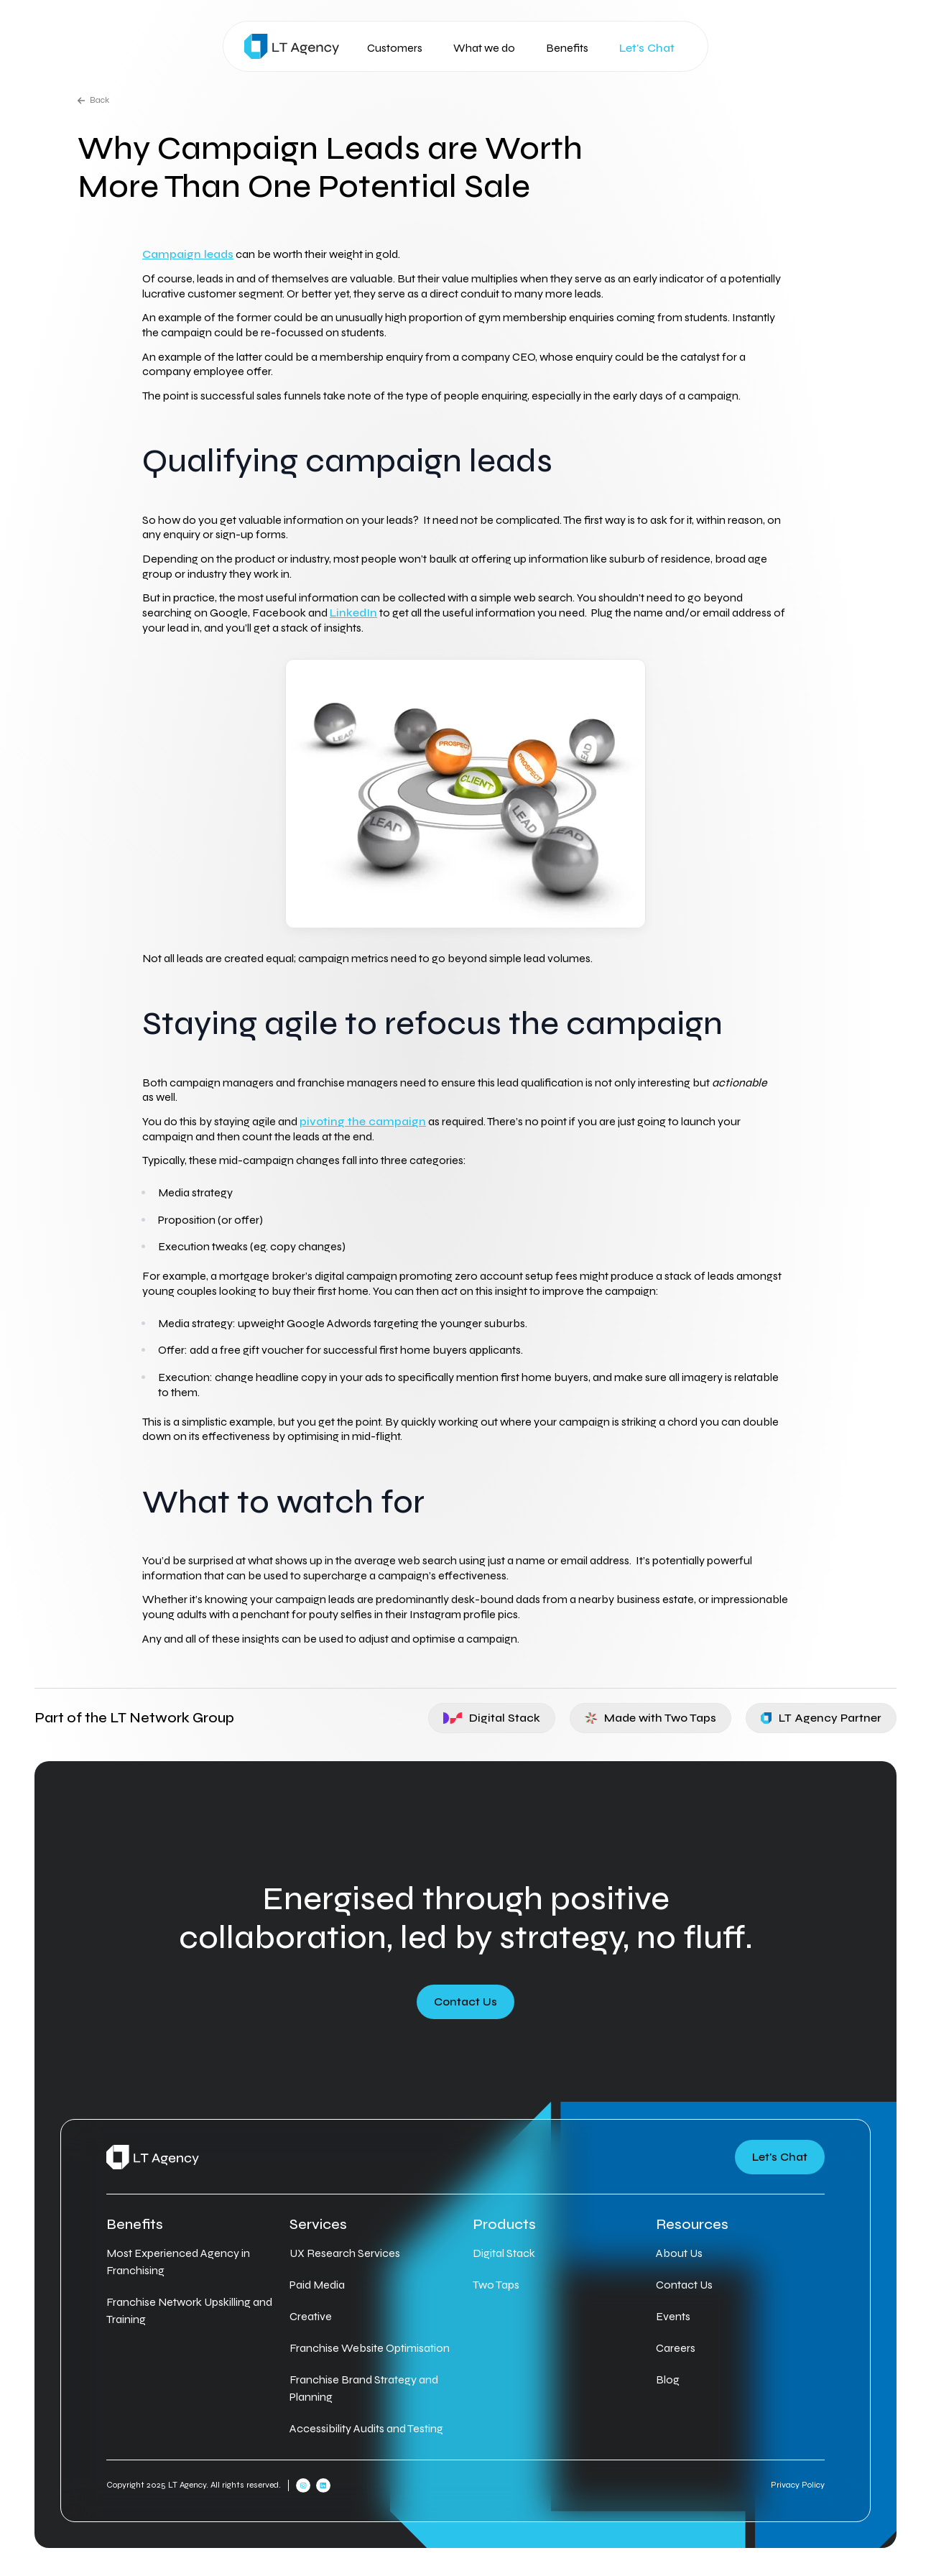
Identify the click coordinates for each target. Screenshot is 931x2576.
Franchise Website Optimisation (370, 2348)
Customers (394, 48)
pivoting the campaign (363, 1121)
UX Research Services (345, 2253)
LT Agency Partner (821, 1718)
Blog (668, 2379)
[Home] (291, 46)
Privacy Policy (798, 2485)
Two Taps (496, 2284)
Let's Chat (647, 48)
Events (673, 2316)
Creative (311, 2316)
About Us (679, 2253)
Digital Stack (491, 1718)
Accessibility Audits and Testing (366, 2428)
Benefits (567, 48)
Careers (675, 2348)
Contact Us (465, 2001)
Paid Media (317, 2284)
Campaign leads (187, 254)
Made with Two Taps (651, 1718)
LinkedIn (353, 612)
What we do (484, 48)
